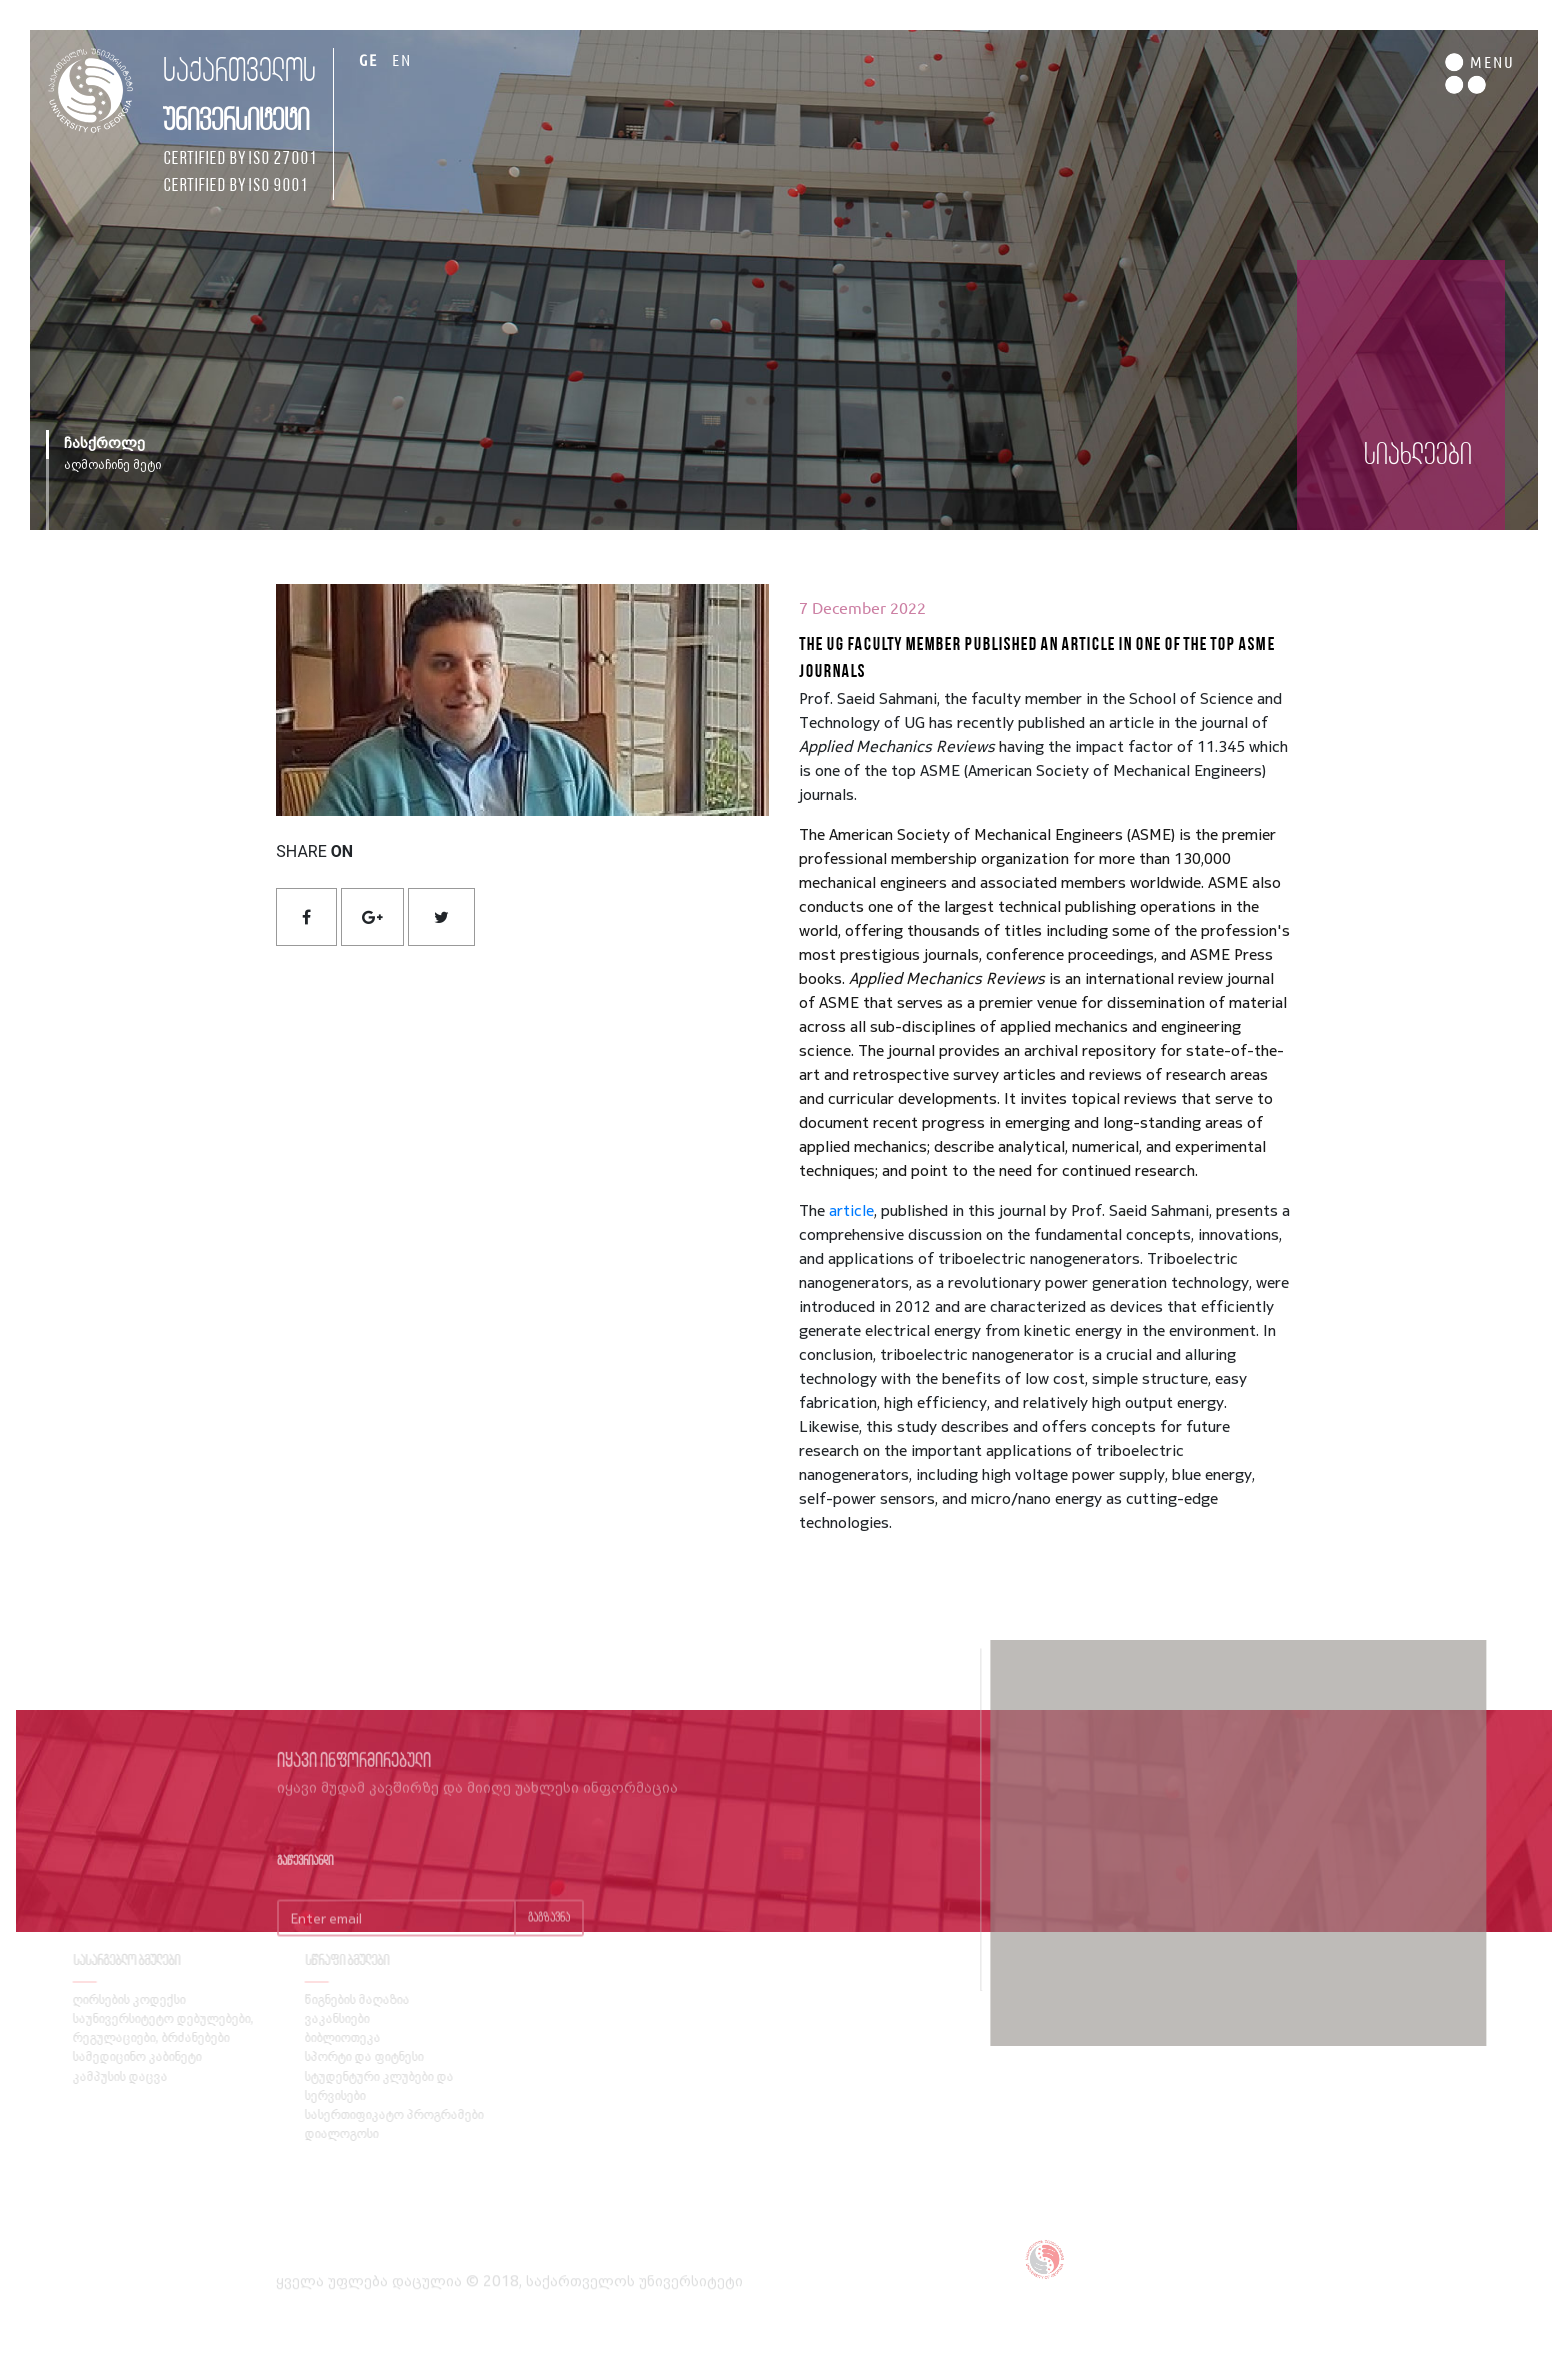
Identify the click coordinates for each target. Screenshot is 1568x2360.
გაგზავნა (549, 1942)
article (851, 1210)
